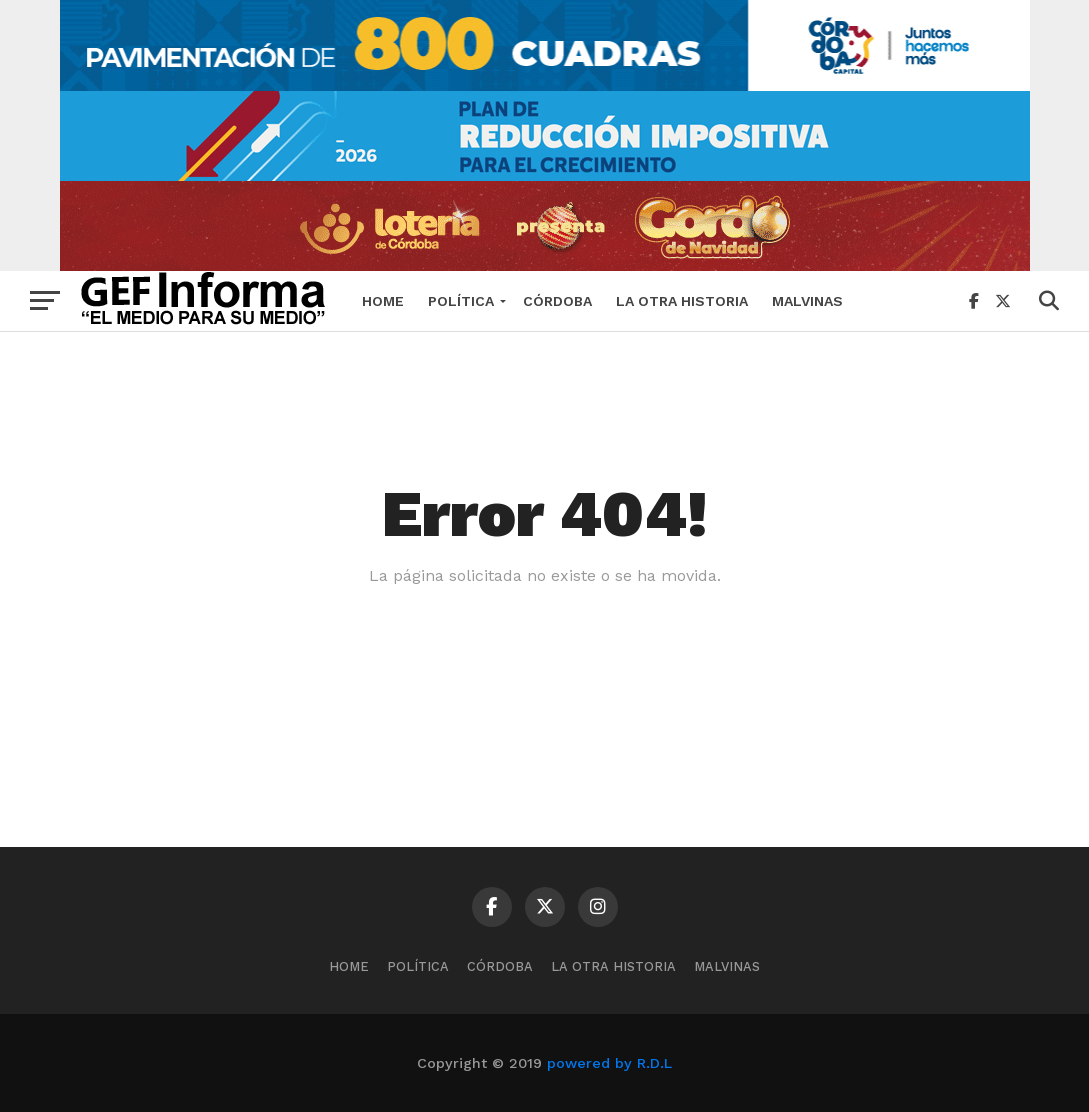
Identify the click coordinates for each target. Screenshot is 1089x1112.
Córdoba (557, 301)
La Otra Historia (682, 301)
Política (461, 301)
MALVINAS (807, 301)
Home (383, 301)
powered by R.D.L (609, 1063)
